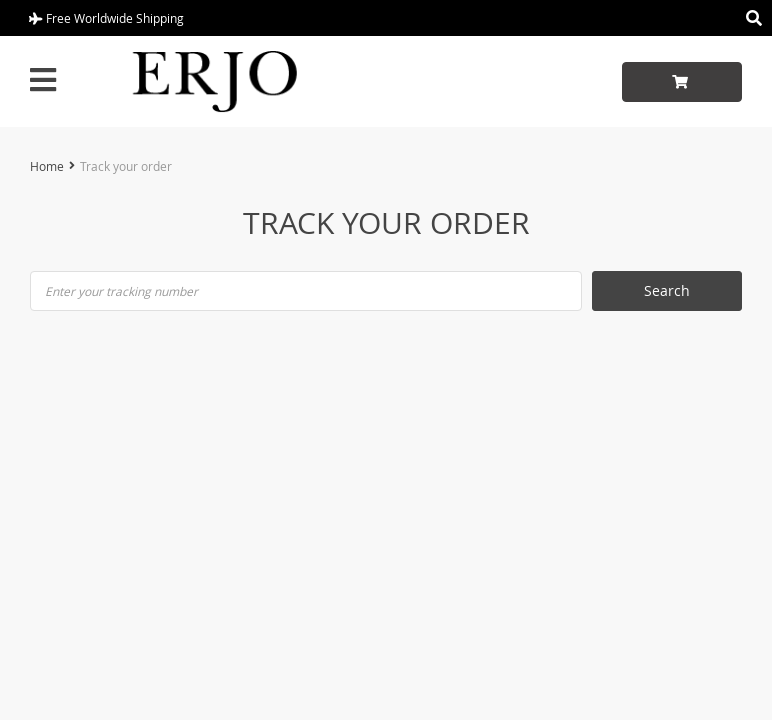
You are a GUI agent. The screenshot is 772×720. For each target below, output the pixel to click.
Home (47, 166)
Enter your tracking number (121, 291)
